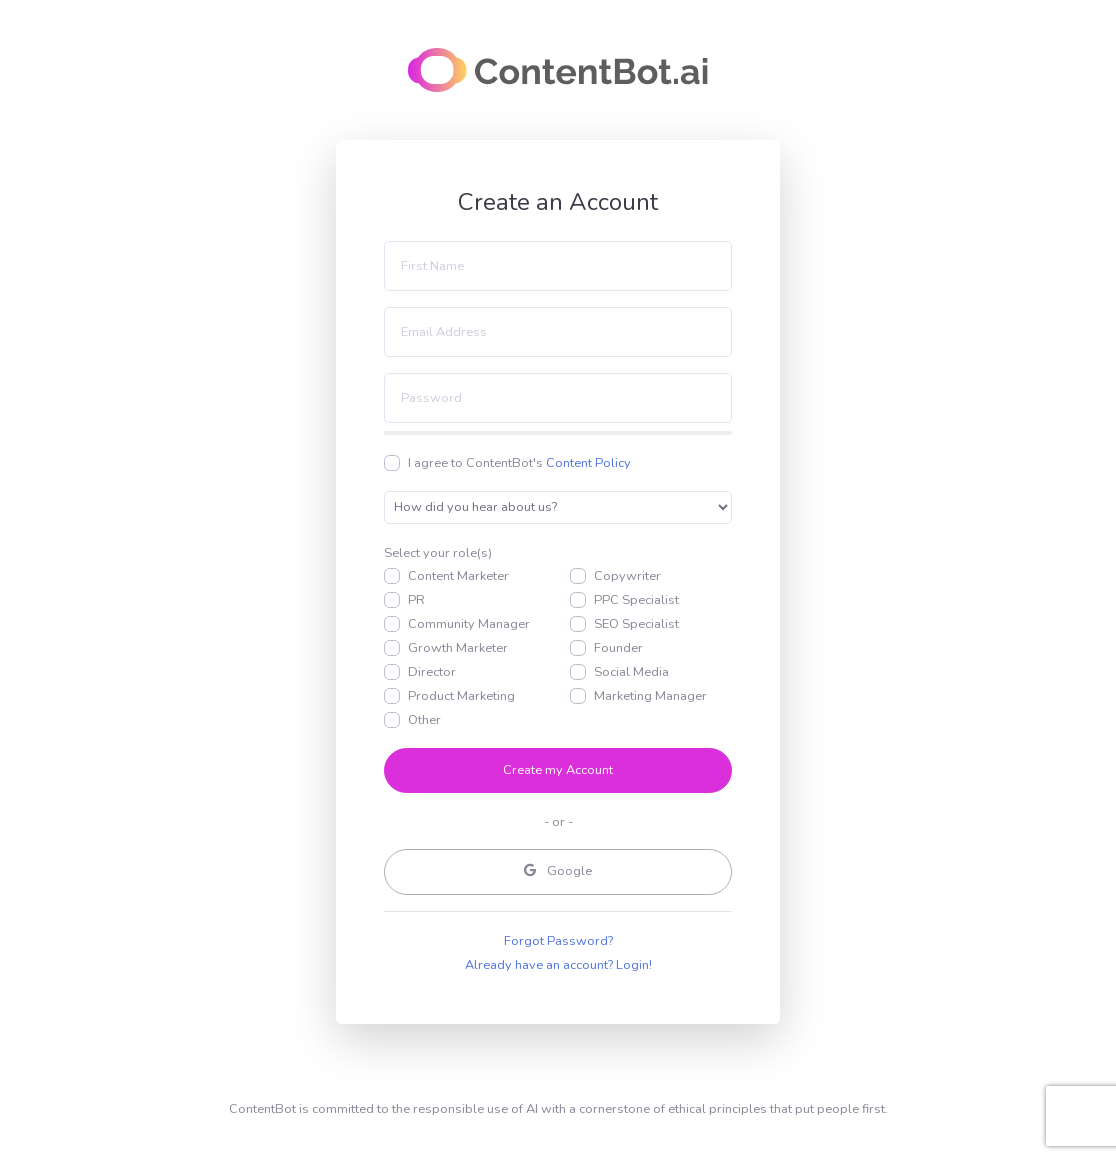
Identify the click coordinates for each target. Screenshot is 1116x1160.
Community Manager (469, 624)
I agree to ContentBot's (519, 463)
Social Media (631, 672)
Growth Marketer (458, 648)
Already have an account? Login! (558, 965)
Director (432, 672)
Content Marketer (458, 576)
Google (558, 871)
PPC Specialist (636, 600)
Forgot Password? (558, 941)
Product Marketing (461, 696)
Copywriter (627, 576)
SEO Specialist (636, 624)
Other (424, 720)
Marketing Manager (650, 696)
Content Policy (588, 463)
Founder (618, 648)
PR (416, 600)
